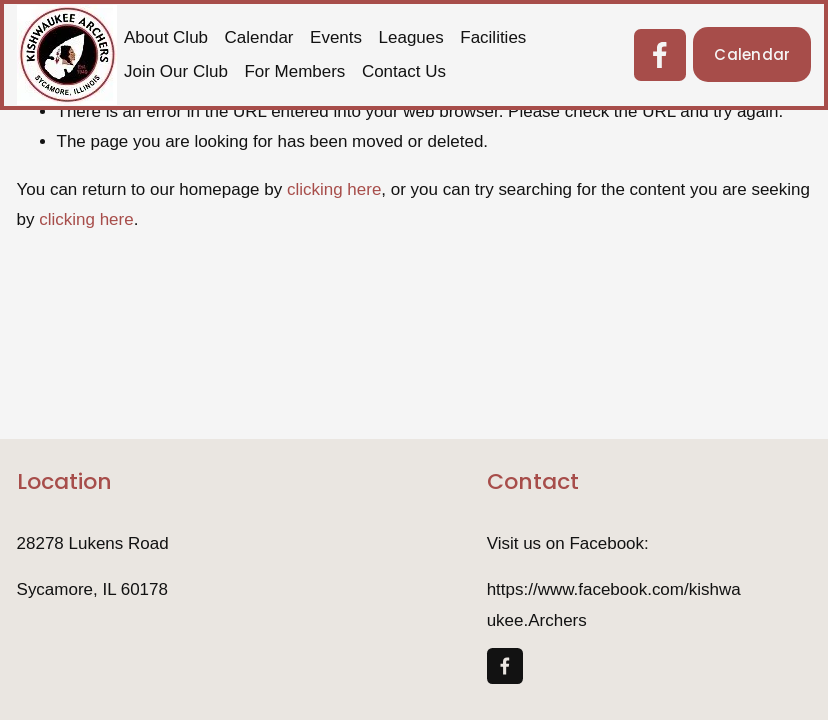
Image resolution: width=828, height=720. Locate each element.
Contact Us (404, 71)
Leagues (411, 37)
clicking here (334, 189)
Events (336, 37)
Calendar (259, 37)
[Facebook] (660, 55)
